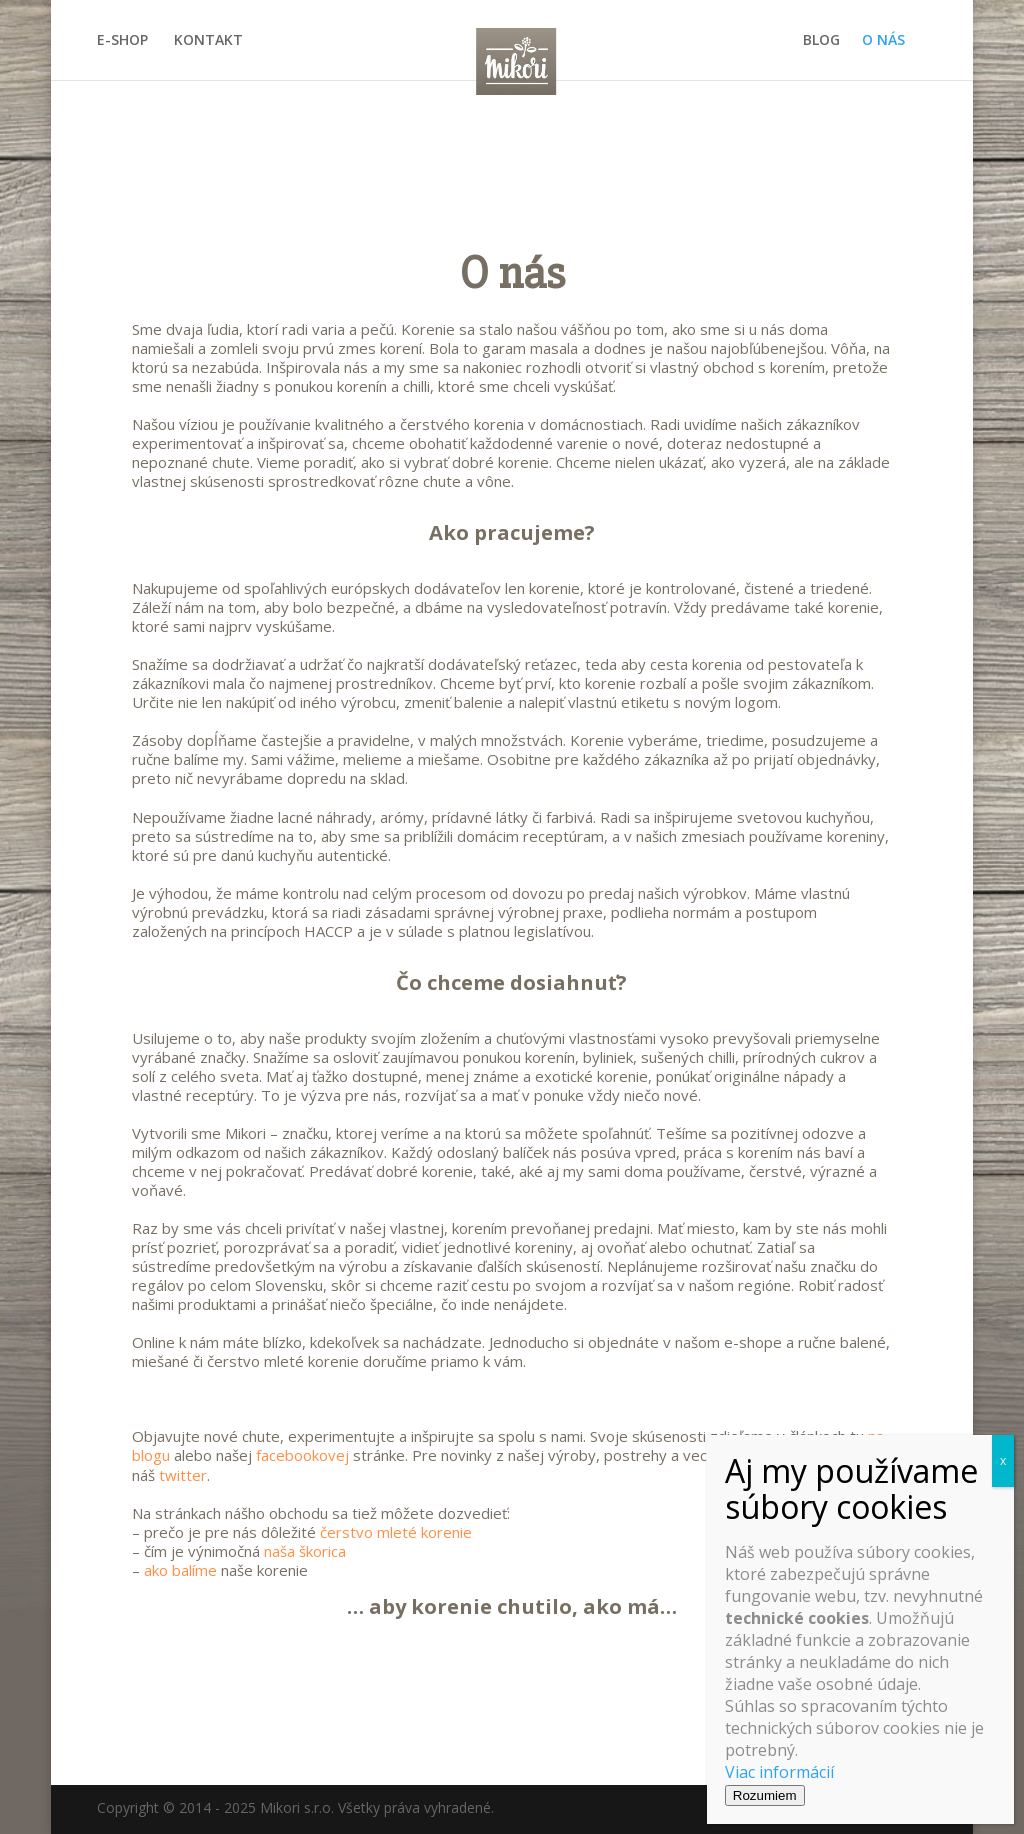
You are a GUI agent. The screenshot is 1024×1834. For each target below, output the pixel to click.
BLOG (821, 41)
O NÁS (883, 41)
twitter (183, 1475)
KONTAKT (208, 41)
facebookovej (302, 1455)
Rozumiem (765, 1795)
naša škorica (305, 1551)
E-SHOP (122, 41)
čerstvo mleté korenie (396, 1532)
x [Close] (1003, 1460)
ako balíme (180, 1570)
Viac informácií (779, 1772)
